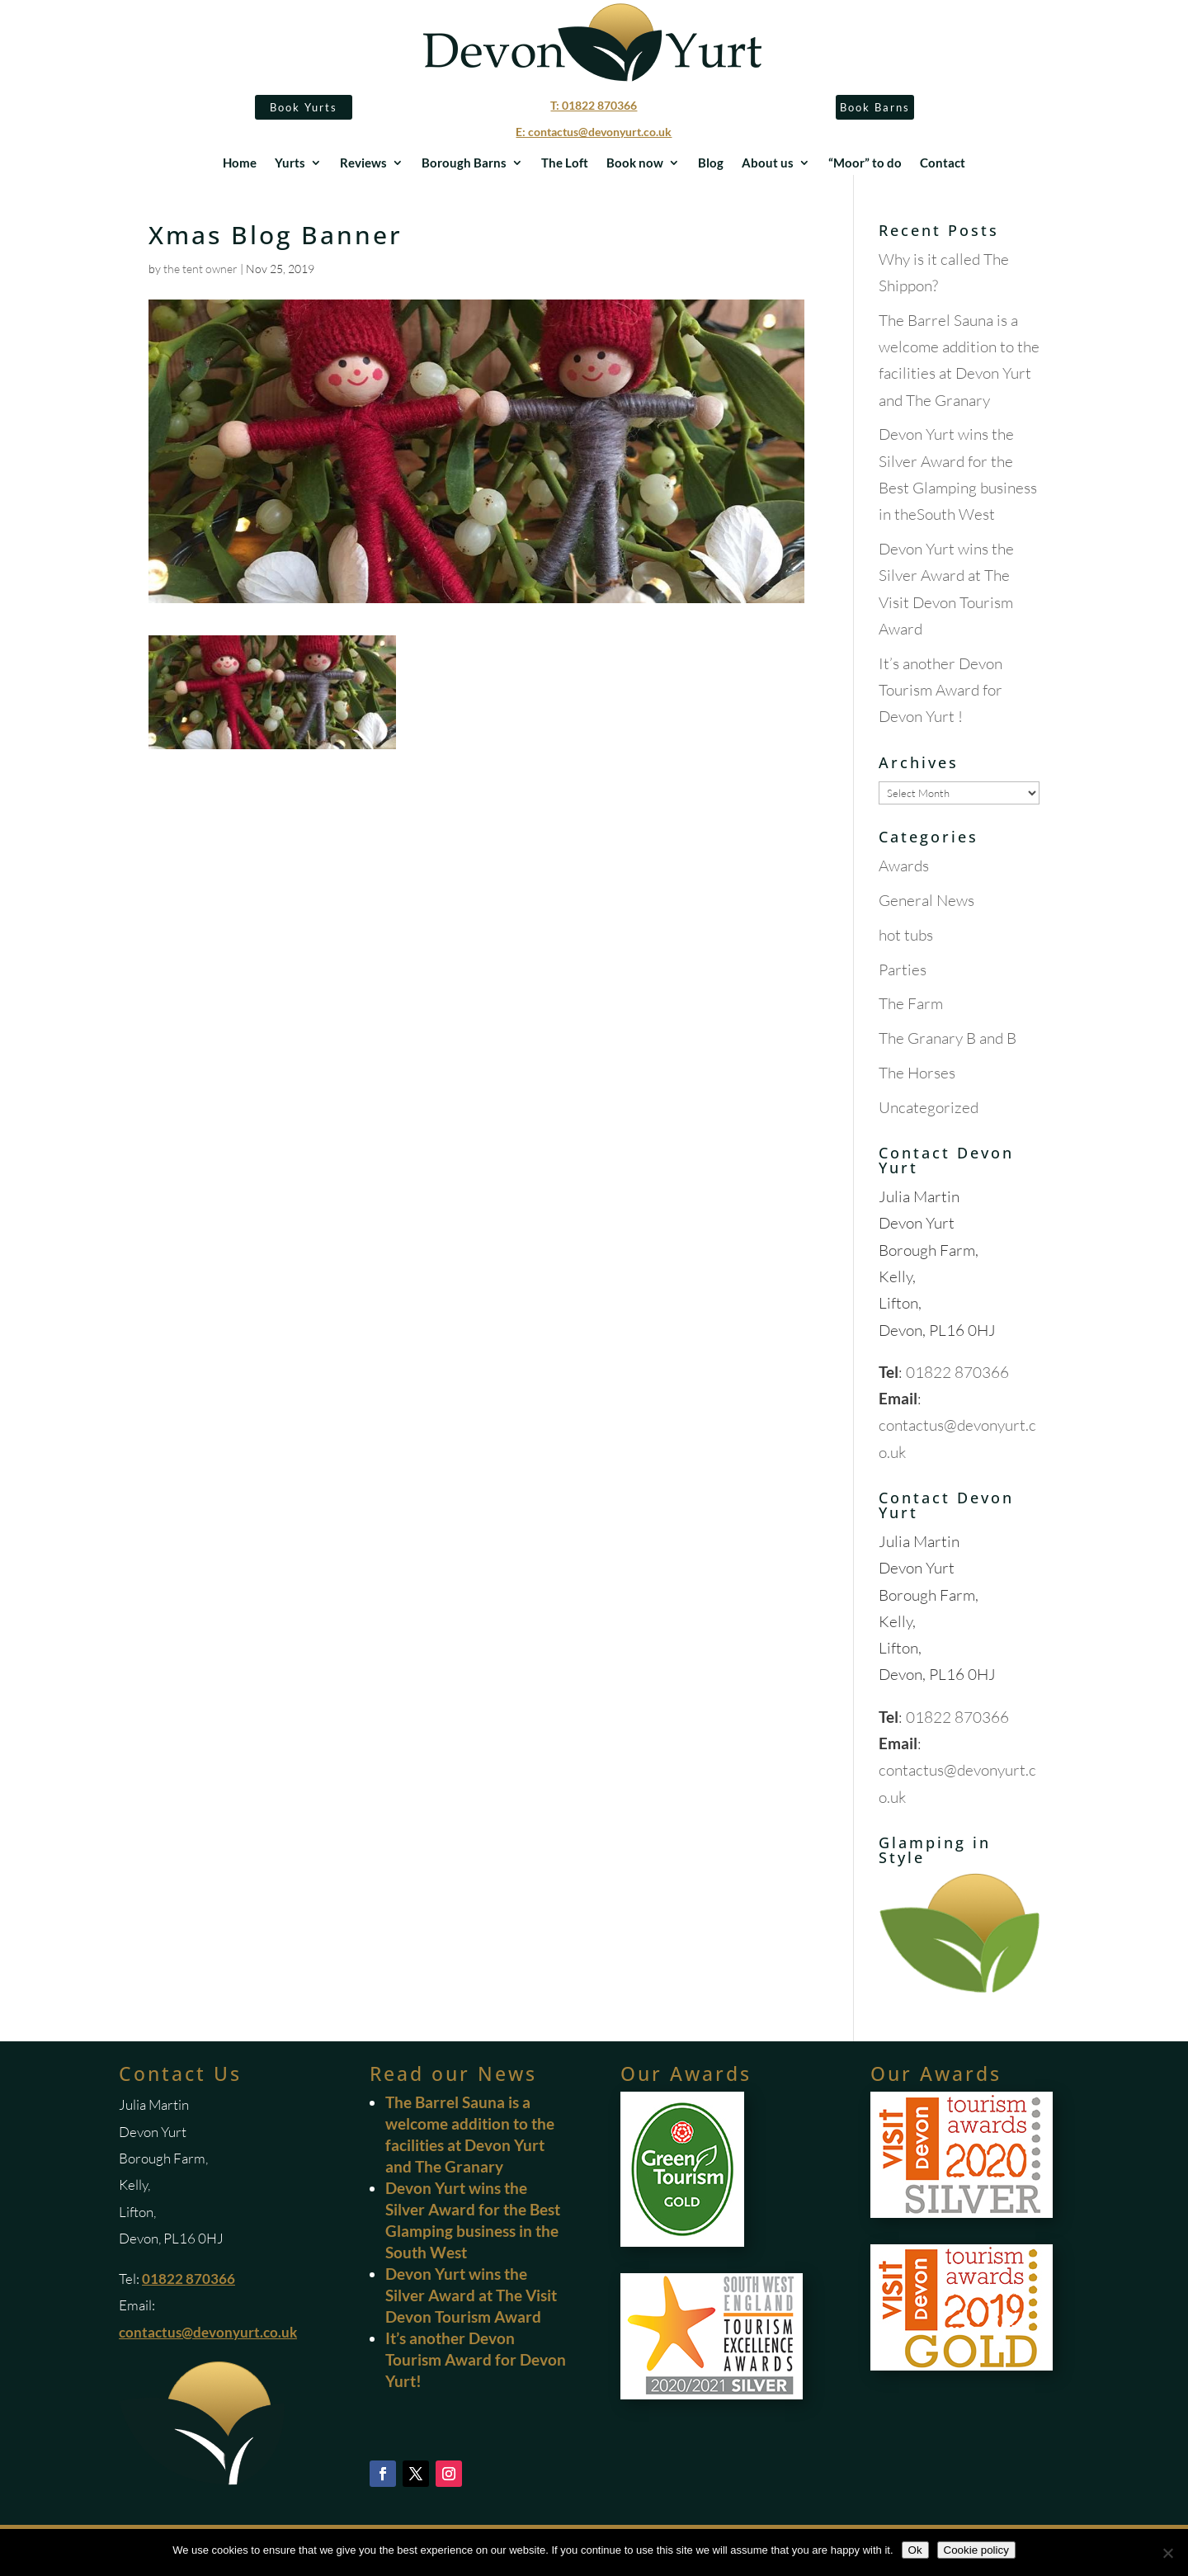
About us (768, 163)
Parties (902, 969)
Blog (711, 163)
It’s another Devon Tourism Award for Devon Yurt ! (940, 690)
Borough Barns (464, 163)
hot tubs (906, 935)
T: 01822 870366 (593, 105)
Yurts (290, 163)
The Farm (911, 1003)
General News (926, 900)
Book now (634, 163)
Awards (904, 865)
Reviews (363, 163)
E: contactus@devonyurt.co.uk (594, 132)
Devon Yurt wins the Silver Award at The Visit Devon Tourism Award (471, 2295)
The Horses (917, 1073)
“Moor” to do (865, 163)
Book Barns (875, 107)
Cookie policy (976, 2550)
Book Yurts (303, 107)
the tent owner (200, 269)
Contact (942, 163)
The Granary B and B (947, 1038)
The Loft (564, 163)
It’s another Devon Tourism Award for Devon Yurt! (475, 2359)
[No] (1167, 2553)
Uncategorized (928, 1107)
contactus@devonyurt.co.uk (208, 2332)
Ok (915, 2550)
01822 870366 (957, 1372)
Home (240, 163)
